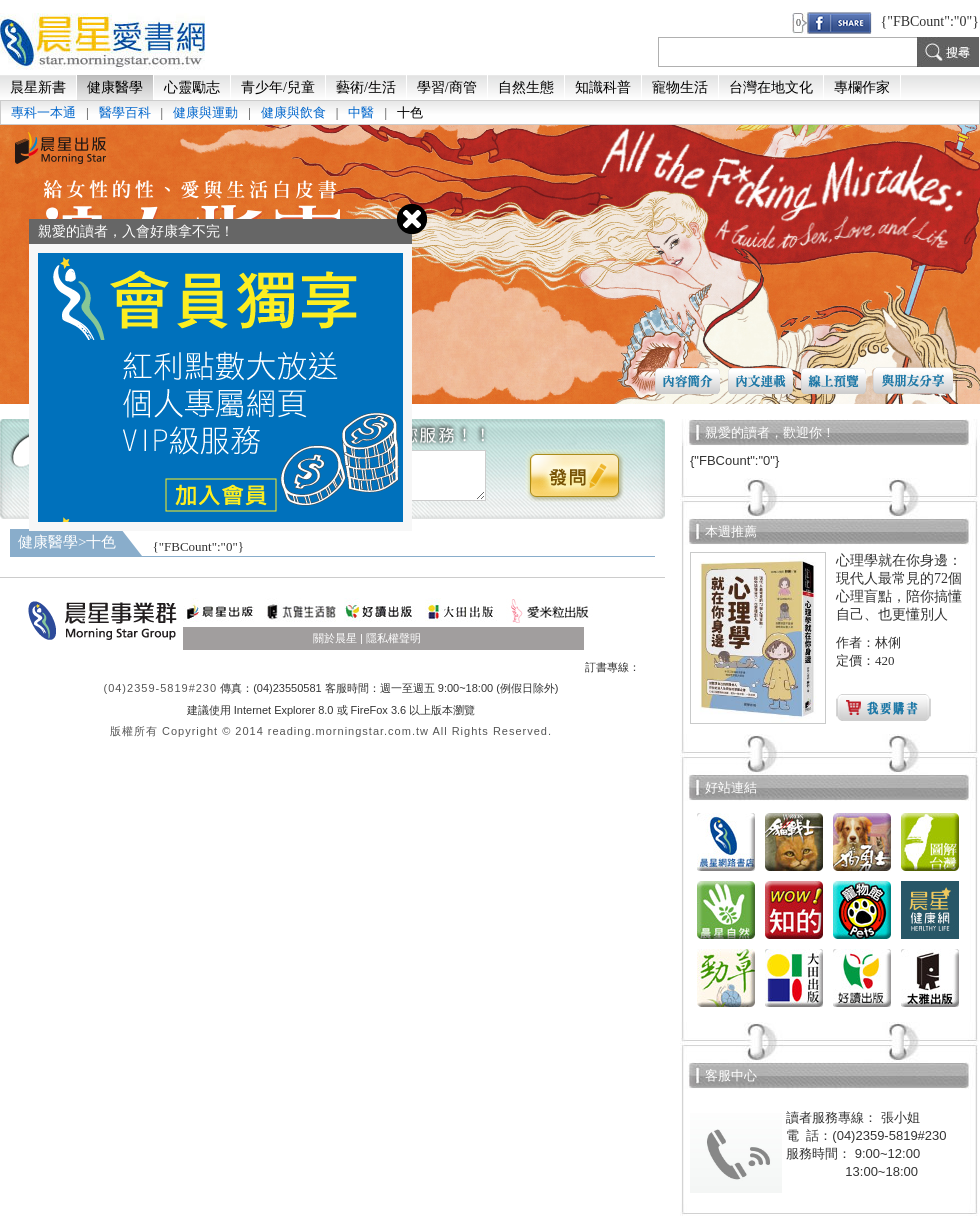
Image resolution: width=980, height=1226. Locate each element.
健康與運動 (205, 112)
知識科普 (603, 87)
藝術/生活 (366, 87)
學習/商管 (447, 87)
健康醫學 (115, 87)
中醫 (361, 112)
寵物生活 (680, 87)
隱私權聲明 (393, 638)
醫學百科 (125, 112)
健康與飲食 (293, 112)
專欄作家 (862, 87)
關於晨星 (335, 638)
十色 (410, 112)
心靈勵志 (192, 87)
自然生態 (526, 87)
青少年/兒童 (278, 87)
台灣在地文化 (771, 87)
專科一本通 (43, 112)
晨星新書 (38, 87)
